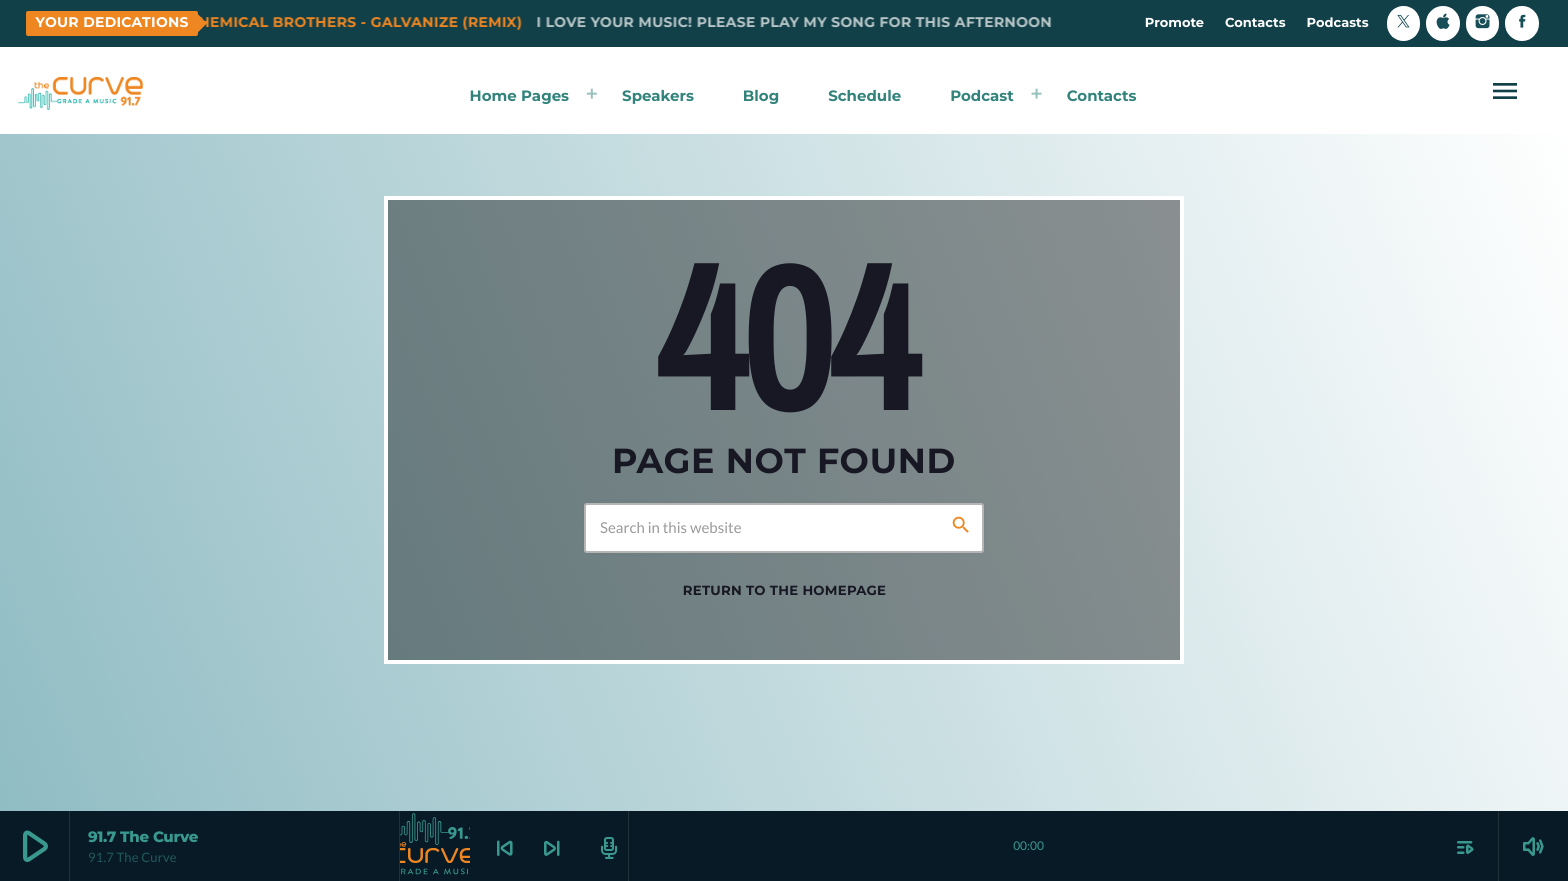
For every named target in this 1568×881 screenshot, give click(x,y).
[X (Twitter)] (1404, 23)
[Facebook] (1522, 23)
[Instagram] (1483, 23)
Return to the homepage (785, 591)
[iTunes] (1443, 23)
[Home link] (81, 91)
